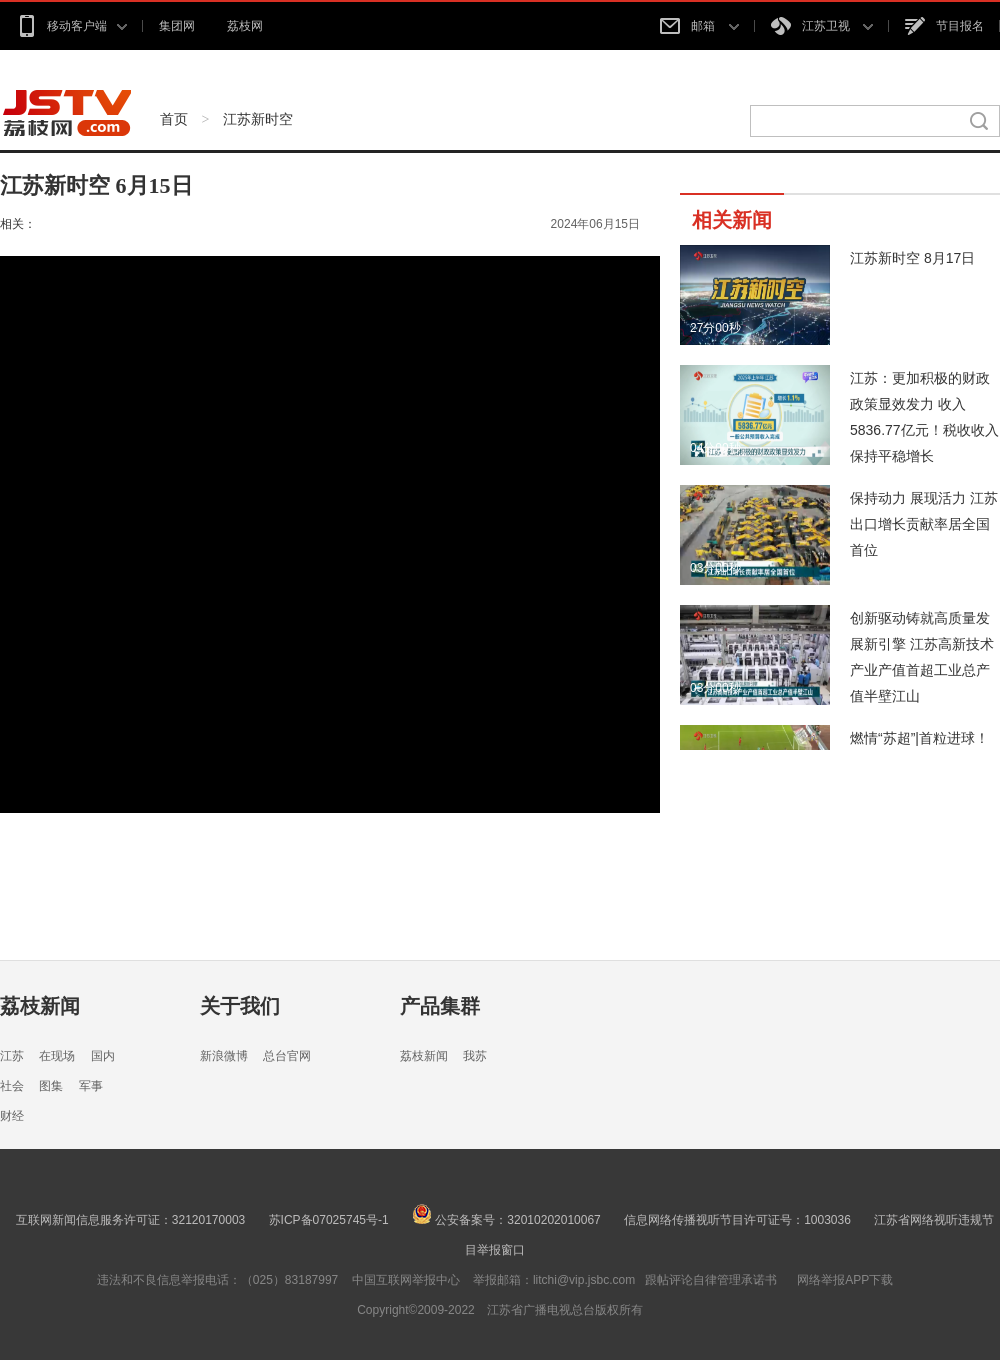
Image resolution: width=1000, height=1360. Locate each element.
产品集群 (440, 1006)
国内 (103, 1056)
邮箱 (699, 26)
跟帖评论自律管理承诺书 (711, 1280)
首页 (174, 119)
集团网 (177, 26)
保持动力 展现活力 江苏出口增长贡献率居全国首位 (924, 524)
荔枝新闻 (40, 1006)
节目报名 (944, 26)
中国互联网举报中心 (406, 1280)
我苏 (475, 1056)
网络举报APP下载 (845, 1280)
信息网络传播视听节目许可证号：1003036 (737, 1220)
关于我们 (240, 1006)
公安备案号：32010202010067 (506, 1220)
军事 (91, 1086)
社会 (12, 1086)
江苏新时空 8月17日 (912, 258)
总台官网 (287, 1056)
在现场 (57, 1056)
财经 (12, 1116)
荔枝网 (245, 26)
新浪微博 (224, 1056)
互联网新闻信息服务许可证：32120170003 (130, 1220)
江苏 (12, 1056)
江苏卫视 (822, 26)
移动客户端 (71, 26)
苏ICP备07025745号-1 (329, 1220)
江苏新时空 (258, 119)
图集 (51, 1086)
